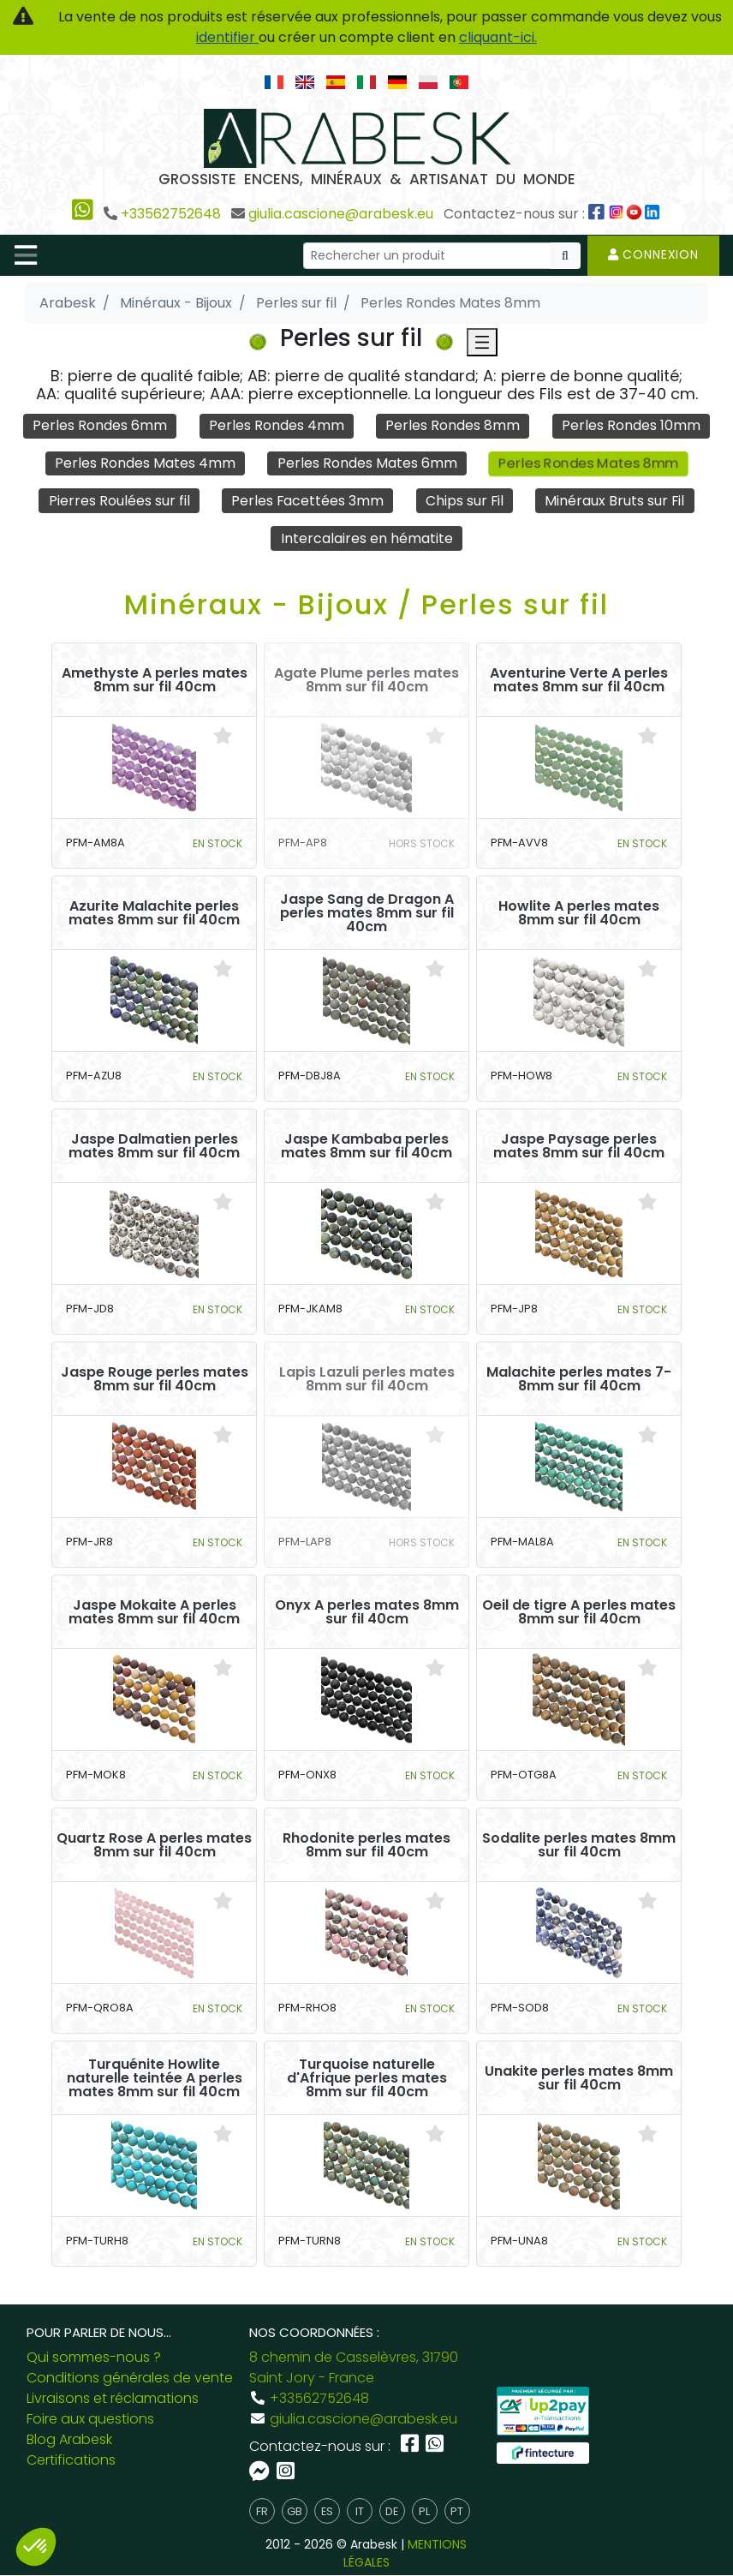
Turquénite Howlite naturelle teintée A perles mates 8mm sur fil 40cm (154, 2078)
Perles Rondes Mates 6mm (367, 463)
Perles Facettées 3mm (307, 501)
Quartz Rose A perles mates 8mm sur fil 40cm (154, 1845)
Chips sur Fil (464, 501)
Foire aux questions (90, 2420)
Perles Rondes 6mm (100, 425)
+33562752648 (171, 214)
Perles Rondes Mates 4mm (145, 463)
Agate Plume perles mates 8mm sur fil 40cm (366, 680)
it (359, 2511)
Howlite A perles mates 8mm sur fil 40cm (578, 913)
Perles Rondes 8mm (452, 425)
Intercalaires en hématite (367, 538)
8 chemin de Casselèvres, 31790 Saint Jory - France (353, 2368)
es (327, 2511)
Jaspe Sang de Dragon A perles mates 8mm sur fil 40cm (367, 913)
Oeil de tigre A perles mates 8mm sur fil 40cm (579, 1612)
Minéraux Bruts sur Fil (615, 501)
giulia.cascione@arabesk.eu (340, 214)
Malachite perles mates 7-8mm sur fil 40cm (578, 1379)
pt (456, 2511)
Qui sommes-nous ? (94, 2358)
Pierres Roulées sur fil (117, 501)
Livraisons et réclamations (113, 2399)
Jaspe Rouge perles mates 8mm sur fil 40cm (154, 1379)
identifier (227, 37)
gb (294, 2511)
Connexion (653, 254)
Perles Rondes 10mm (631, 425)
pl (424, 2511)
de (391, 2511)
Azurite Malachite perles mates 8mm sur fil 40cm (154, 913)
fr (262, 2511)
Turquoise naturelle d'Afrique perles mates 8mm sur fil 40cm (367, 2078)
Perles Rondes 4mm (276, 425)
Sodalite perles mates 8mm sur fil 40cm (579, 1845)
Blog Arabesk (69, 2440)
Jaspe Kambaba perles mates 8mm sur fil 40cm (366, 1146)
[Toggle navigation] (26, 255)
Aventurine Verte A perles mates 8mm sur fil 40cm (579, 680)
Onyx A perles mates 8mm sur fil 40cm (367, 1612)
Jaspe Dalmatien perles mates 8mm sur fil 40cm (154, 1146)
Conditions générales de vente (130, 2378)
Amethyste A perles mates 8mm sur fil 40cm (154, 680)
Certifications (71, 2461)
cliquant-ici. (498, 37)
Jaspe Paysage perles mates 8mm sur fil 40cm (578, 1146)
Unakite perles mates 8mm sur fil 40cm (579, 2078)
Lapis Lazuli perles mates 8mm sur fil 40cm (367, 1379)
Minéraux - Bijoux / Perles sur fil (366, 604)
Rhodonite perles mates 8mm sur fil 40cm (366, 1845)
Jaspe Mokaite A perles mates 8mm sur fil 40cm (154, 1612)
